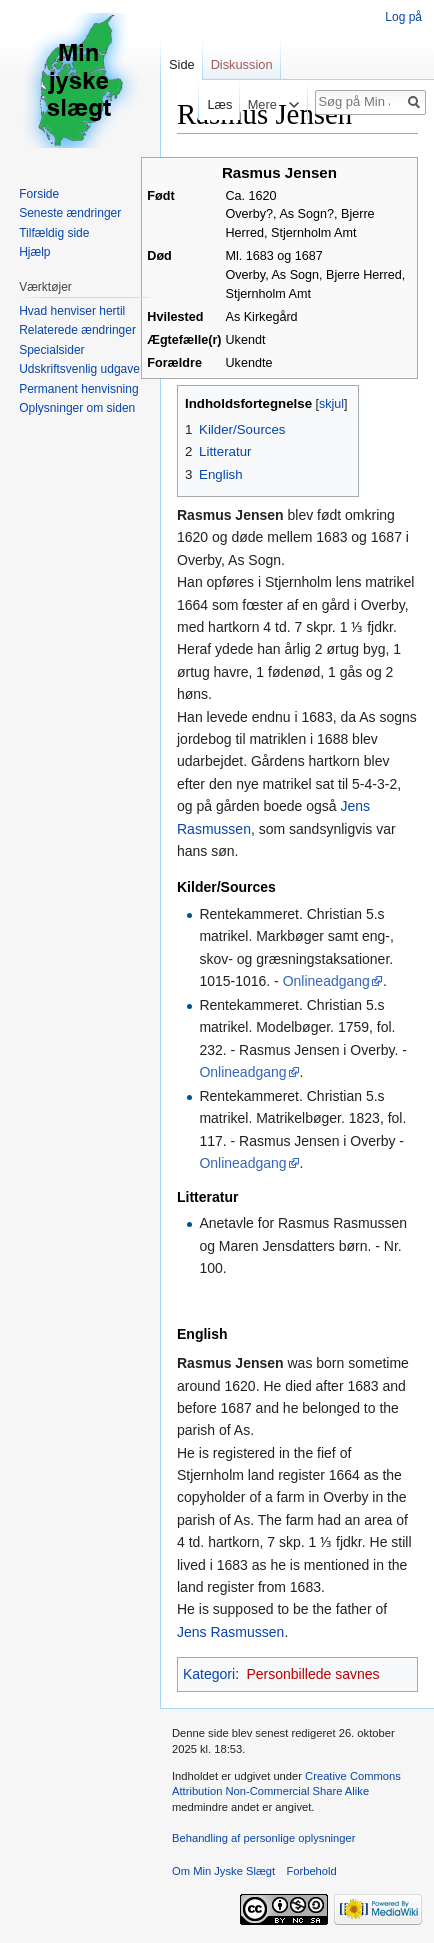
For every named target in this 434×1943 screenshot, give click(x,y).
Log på (403, 17)
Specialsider (51, 350)
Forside (39, 194)
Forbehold (311, 1871)
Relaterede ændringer (77, 330)
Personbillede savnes (312, 1674)
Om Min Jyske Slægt (223, 1871)
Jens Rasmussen (230, 1632)
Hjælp (34, 252)
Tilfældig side (54, 233)
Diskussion (242, 64)
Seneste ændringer (70, 213)
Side (182, 64)
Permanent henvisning (78, 389)
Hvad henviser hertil (72, 311)
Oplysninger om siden (77, 408)
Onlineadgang (326, 981)
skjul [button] (331, 404)
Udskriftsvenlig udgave (79, 369)
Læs (214, 104)
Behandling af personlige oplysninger (263, 1838)
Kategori (209, 1674)
